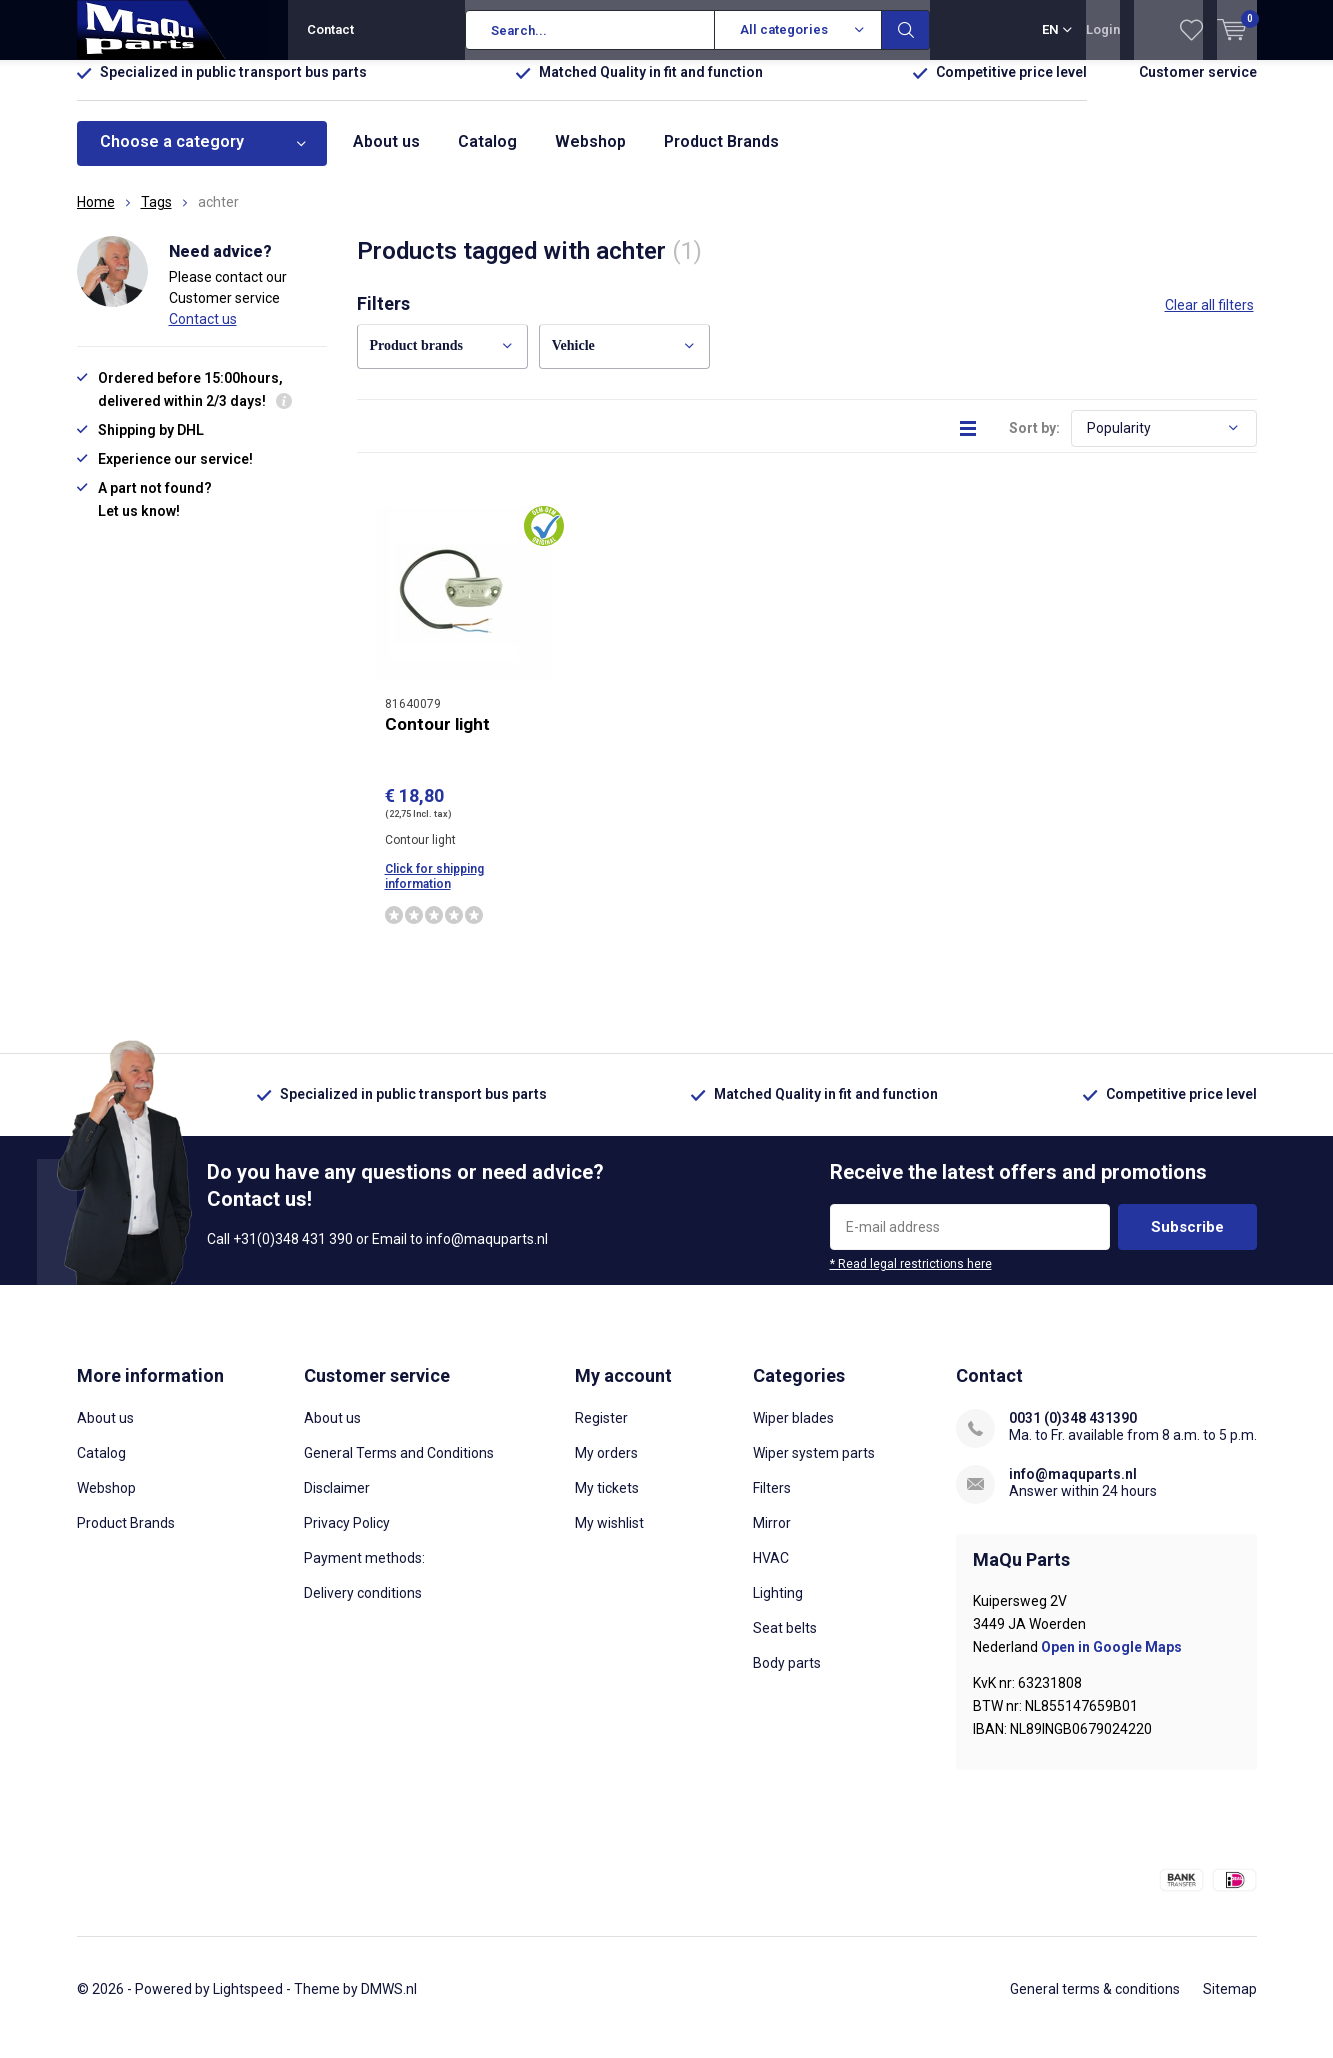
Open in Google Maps (1111, 1662)
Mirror (772, 1538)
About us (386, 156)
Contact (330, 29)
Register (601, 1433)
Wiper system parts (814, 1468)
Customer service (1198, 87)
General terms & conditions (1095, 2004)
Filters (772, 1503)
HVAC (771, 1573)
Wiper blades (793, 1433)
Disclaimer (337, 1503)
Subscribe (1187, 1242)
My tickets (607, 1503)
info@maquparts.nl (1073, 1489)
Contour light (437, 738)
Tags (156, 217)
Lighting (778, 1608)
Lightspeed (248, 2004)
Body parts (787, 1678)
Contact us (203, 333)
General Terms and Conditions (399, 1468)
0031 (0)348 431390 (1073, 1433)
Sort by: (1034, 442)
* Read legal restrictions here (911, 1279)
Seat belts (785, 1643)
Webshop (590, 156)
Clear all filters (1209, 320)
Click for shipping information (434, 891)
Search (906, 30)
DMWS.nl (389, 2004)
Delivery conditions (363, 1608)
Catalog (487, 156)
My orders (606, 1468)
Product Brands (721, 156)
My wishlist (609, 1538)
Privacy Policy (347, 1538)
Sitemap (1230, 2004)
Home (96, 217)
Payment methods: (364, 1573)
